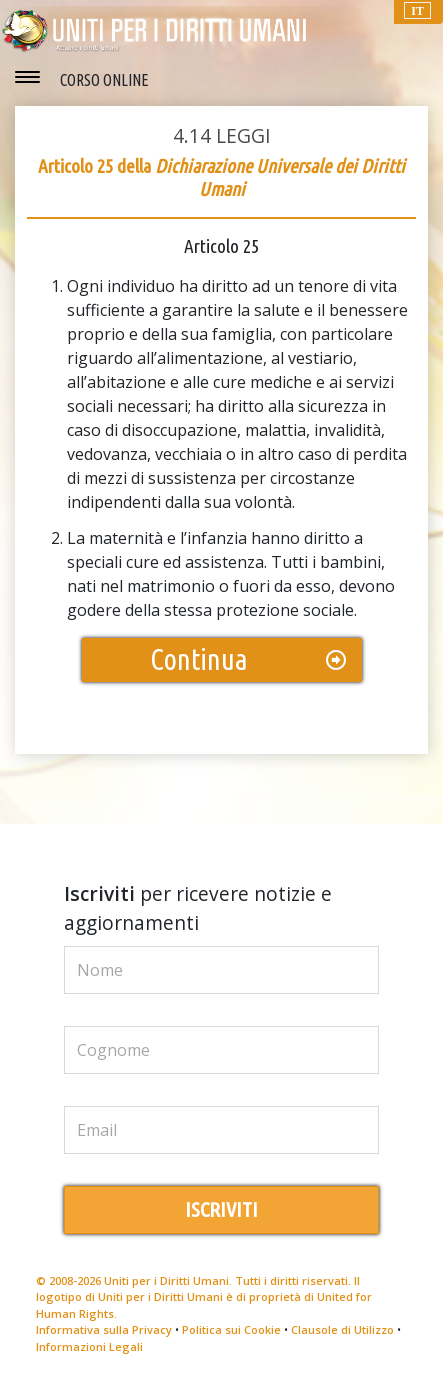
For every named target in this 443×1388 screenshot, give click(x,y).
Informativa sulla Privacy (104, 1329)
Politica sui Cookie (231, 1329)
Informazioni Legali (89, 1346)
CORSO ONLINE (104, 80)
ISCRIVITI (221, 1209)
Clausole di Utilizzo (342, 1329)
